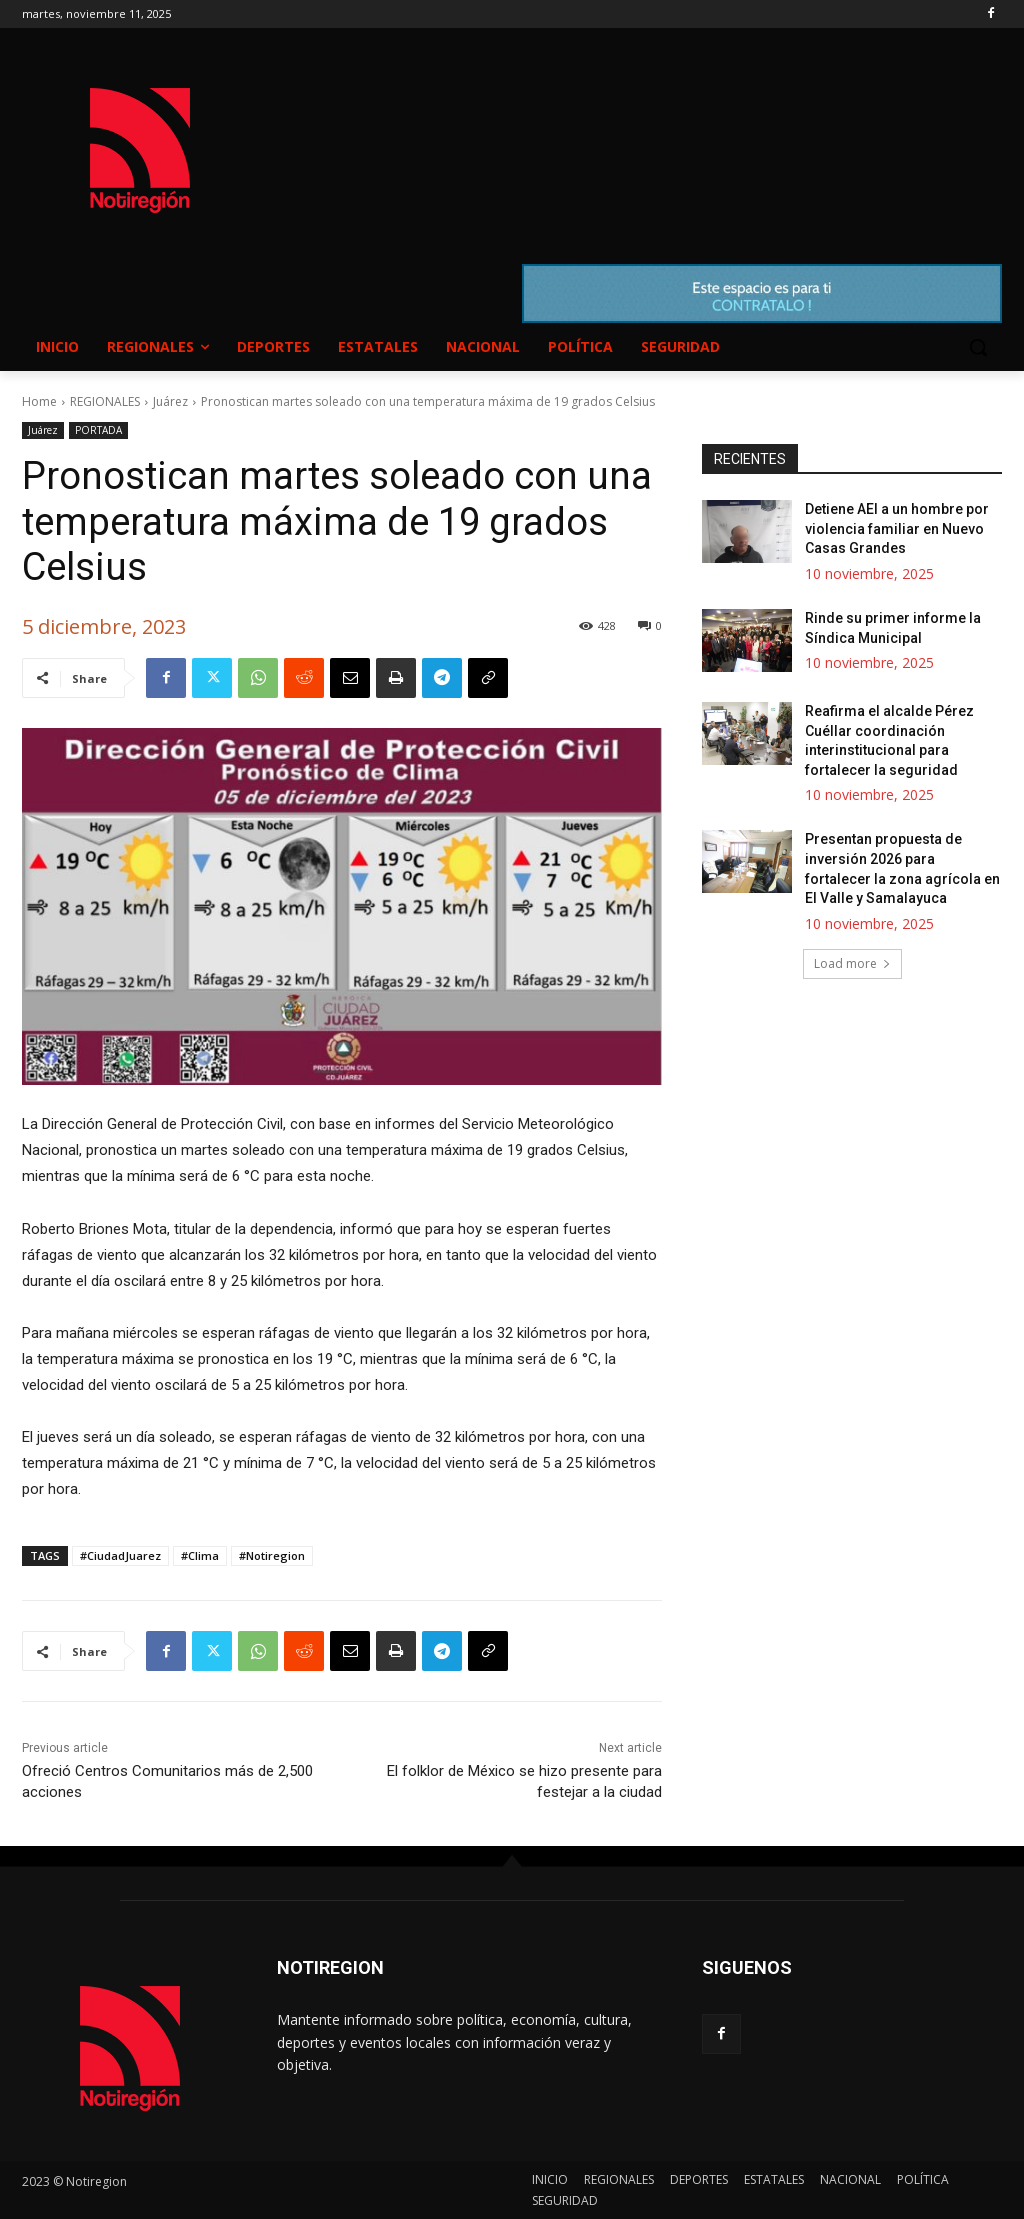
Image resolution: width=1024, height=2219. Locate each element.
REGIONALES (105, 401)
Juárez (170, 401)
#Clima (200, 1555)
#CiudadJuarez (120, 1555)
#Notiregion (272, 1555)
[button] (978, 347)
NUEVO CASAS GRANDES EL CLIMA (629, 131)
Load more (852, 963)
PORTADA (98, 430)
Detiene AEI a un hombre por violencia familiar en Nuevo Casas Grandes (897, 528)
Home (39, 401)
